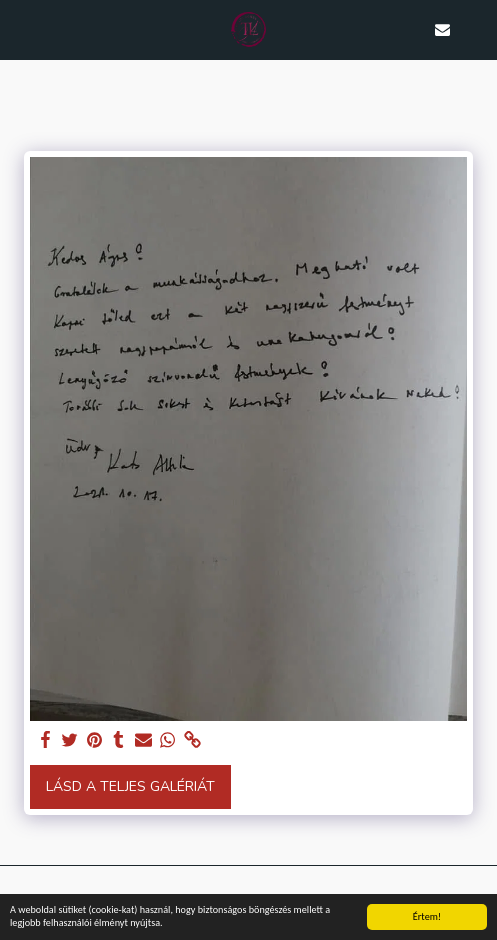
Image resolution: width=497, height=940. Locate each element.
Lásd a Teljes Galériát (130, 786)
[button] (22, 28)
